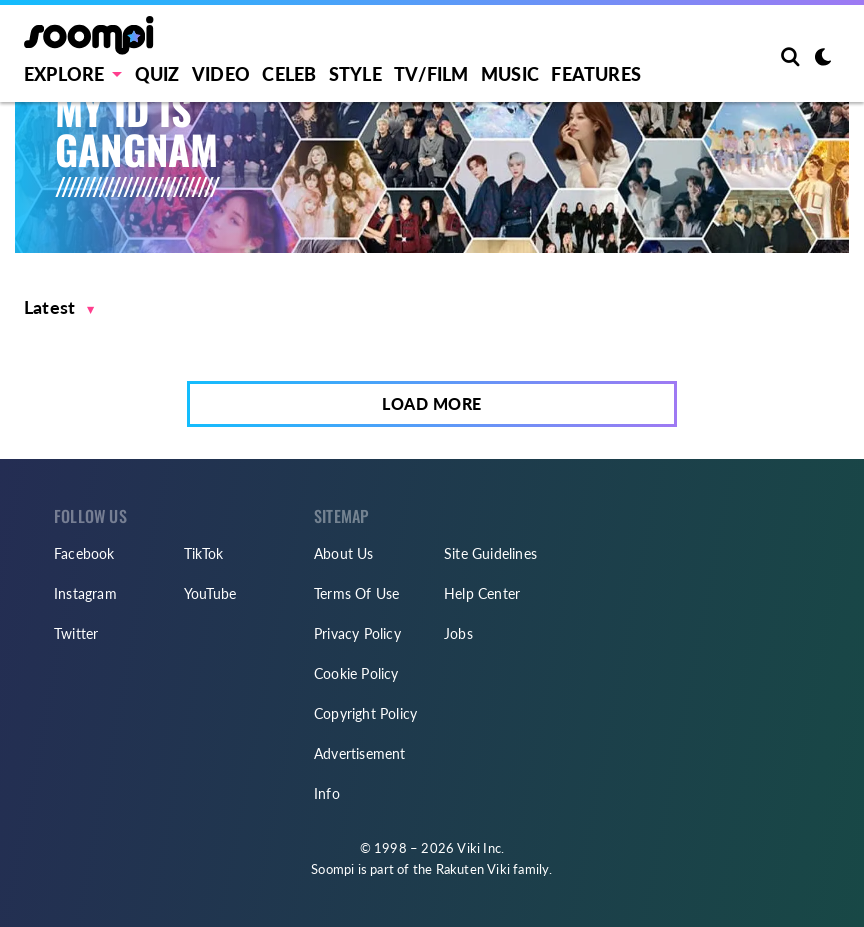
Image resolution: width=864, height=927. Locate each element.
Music (510, 74)
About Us (344, 553)
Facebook (84, 553)
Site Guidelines (490, 553)
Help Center (482, 593)
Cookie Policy (356, 673)
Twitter (76, 633)
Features (596, 74)
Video (221, 74)
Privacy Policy (357, 633)
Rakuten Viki (473, 869)
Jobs (458, 633)
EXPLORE (64, 74)
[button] (59, 307)
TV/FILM (431, 74)
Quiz (157, 74)
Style (355, 74)
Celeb (289, 74)
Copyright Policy (365, 713)
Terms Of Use (356, 593)
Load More (432, 403)
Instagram (85, 593)
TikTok (203, 553)
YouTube (210, 593)
